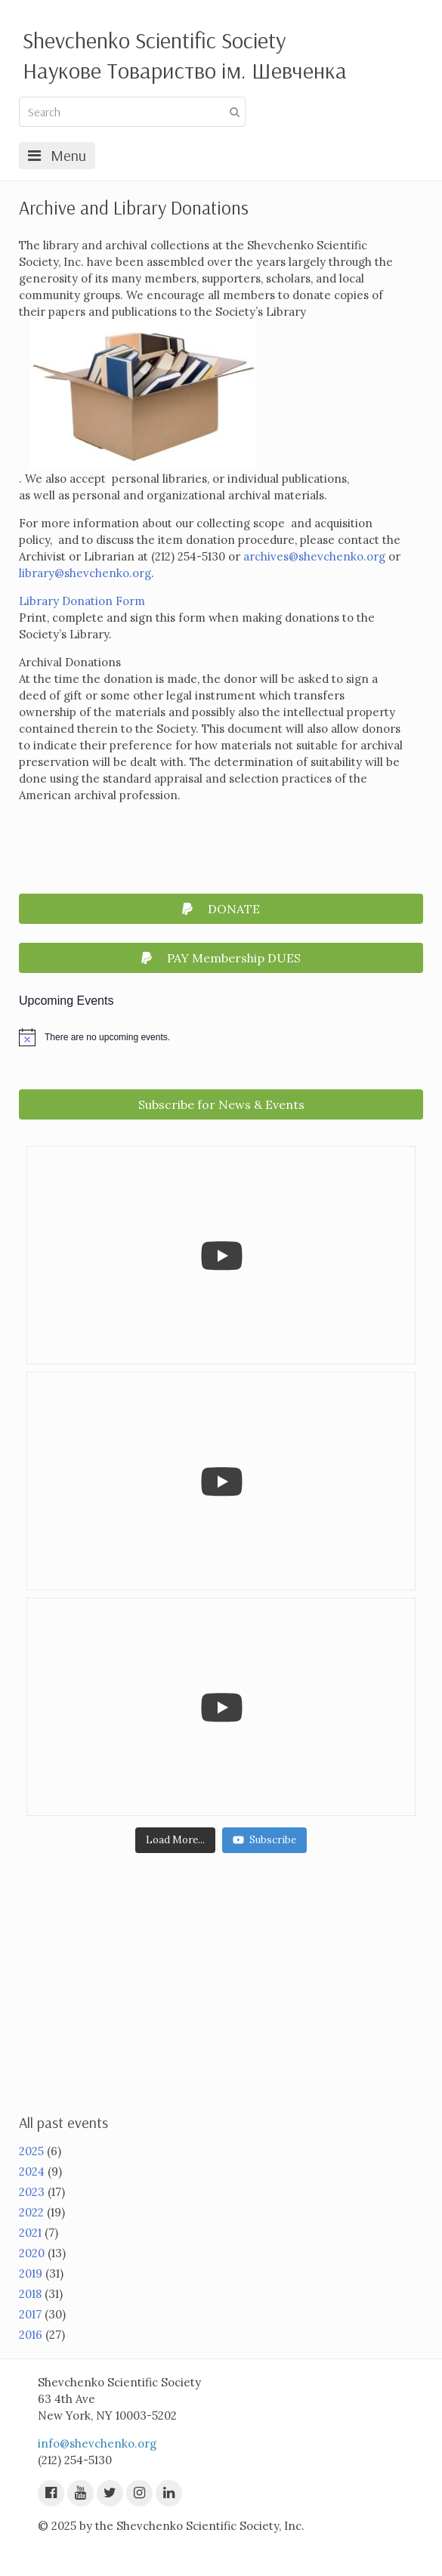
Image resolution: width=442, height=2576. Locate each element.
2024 (32, 2171)
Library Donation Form (83, 601)
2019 (30, 2273)
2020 (32, 2253)
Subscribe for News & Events (221, 1104)
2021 (30, 2232)
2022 (31, 2212)
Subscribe (264, 1839)
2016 (30, 2334)
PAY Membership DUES (221, 957)
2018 (30, 2294)
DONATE (221, 908)
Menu (57, 155)
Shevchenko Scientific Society (154, 40)
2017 (30, 2314)
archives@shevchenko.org (314, 556)
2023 (32, 2192)
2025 (31, 2151)
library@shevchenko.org (85, 573)
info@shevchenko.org (97, 2443)
